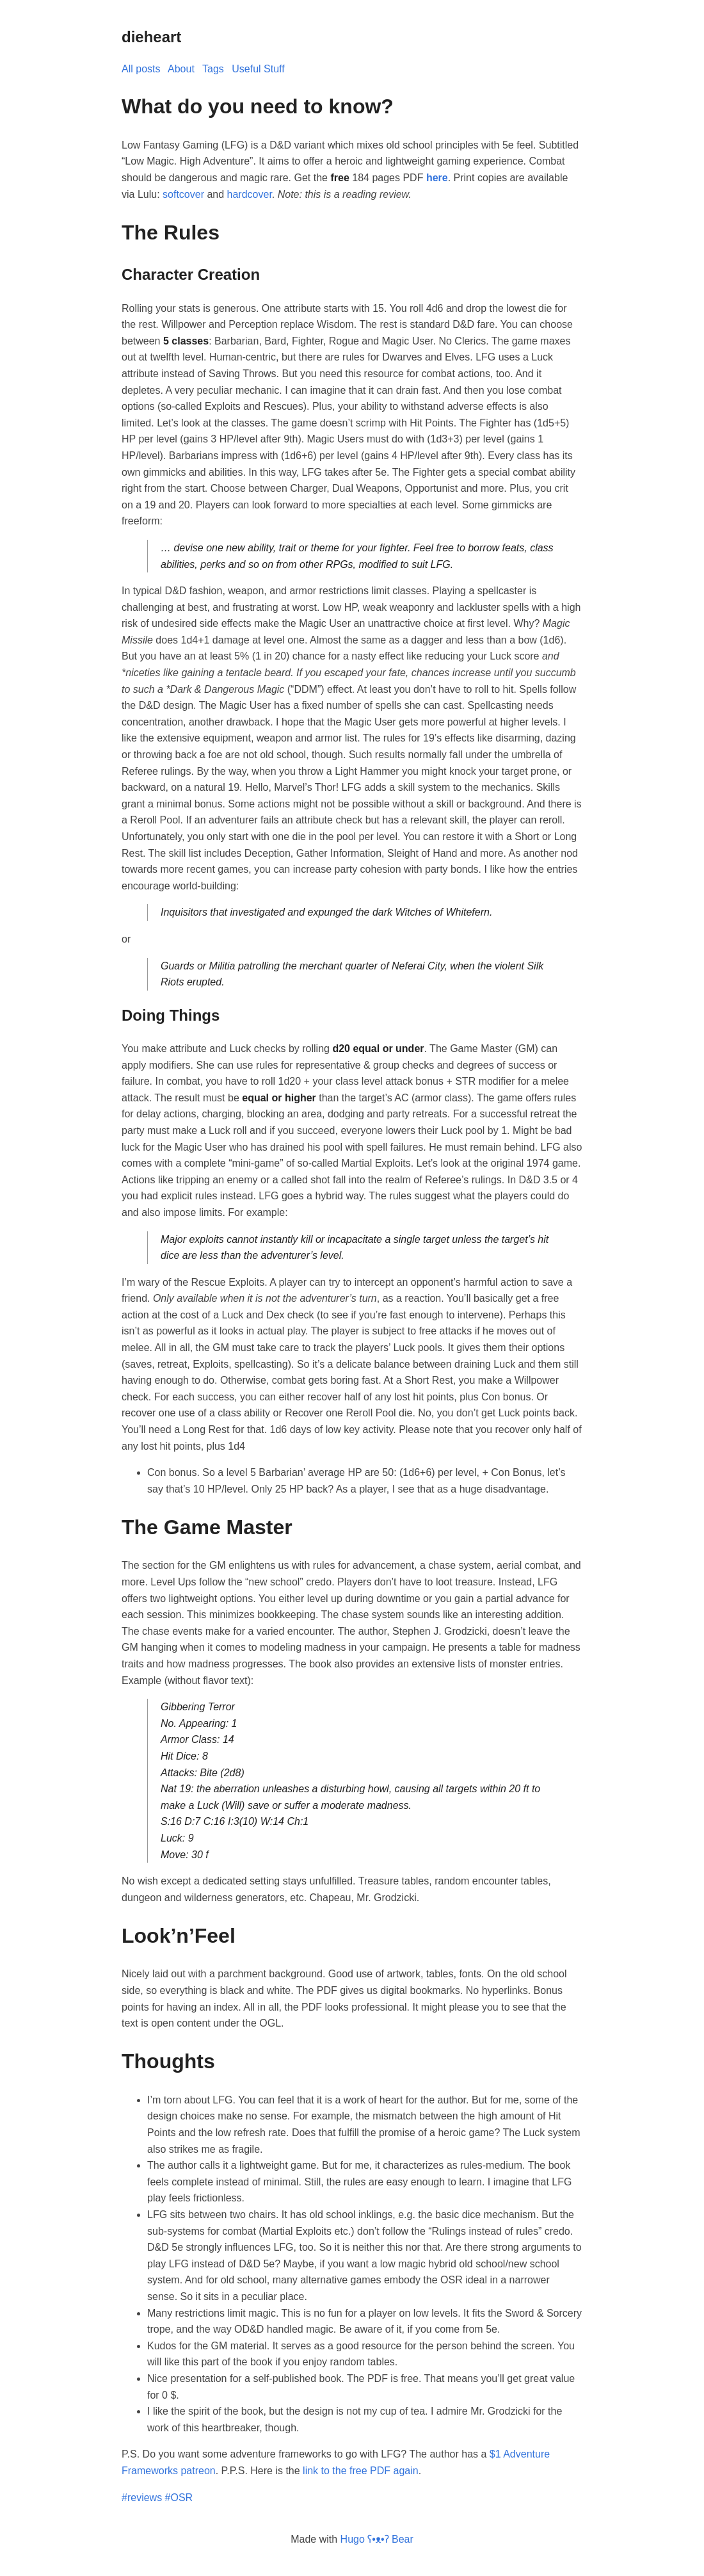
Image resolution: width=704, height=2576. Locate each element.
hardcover (249, 194)
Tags (213, 68)
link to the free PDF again (361, 2470)
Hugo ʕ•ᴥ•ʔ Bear (376, 2539)
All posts (141, 68)
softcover (183, 194)
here (437, 177)
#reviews (142, 2497)
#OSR (179, 2497)
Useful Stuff (258, 68)
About (181, 68)
